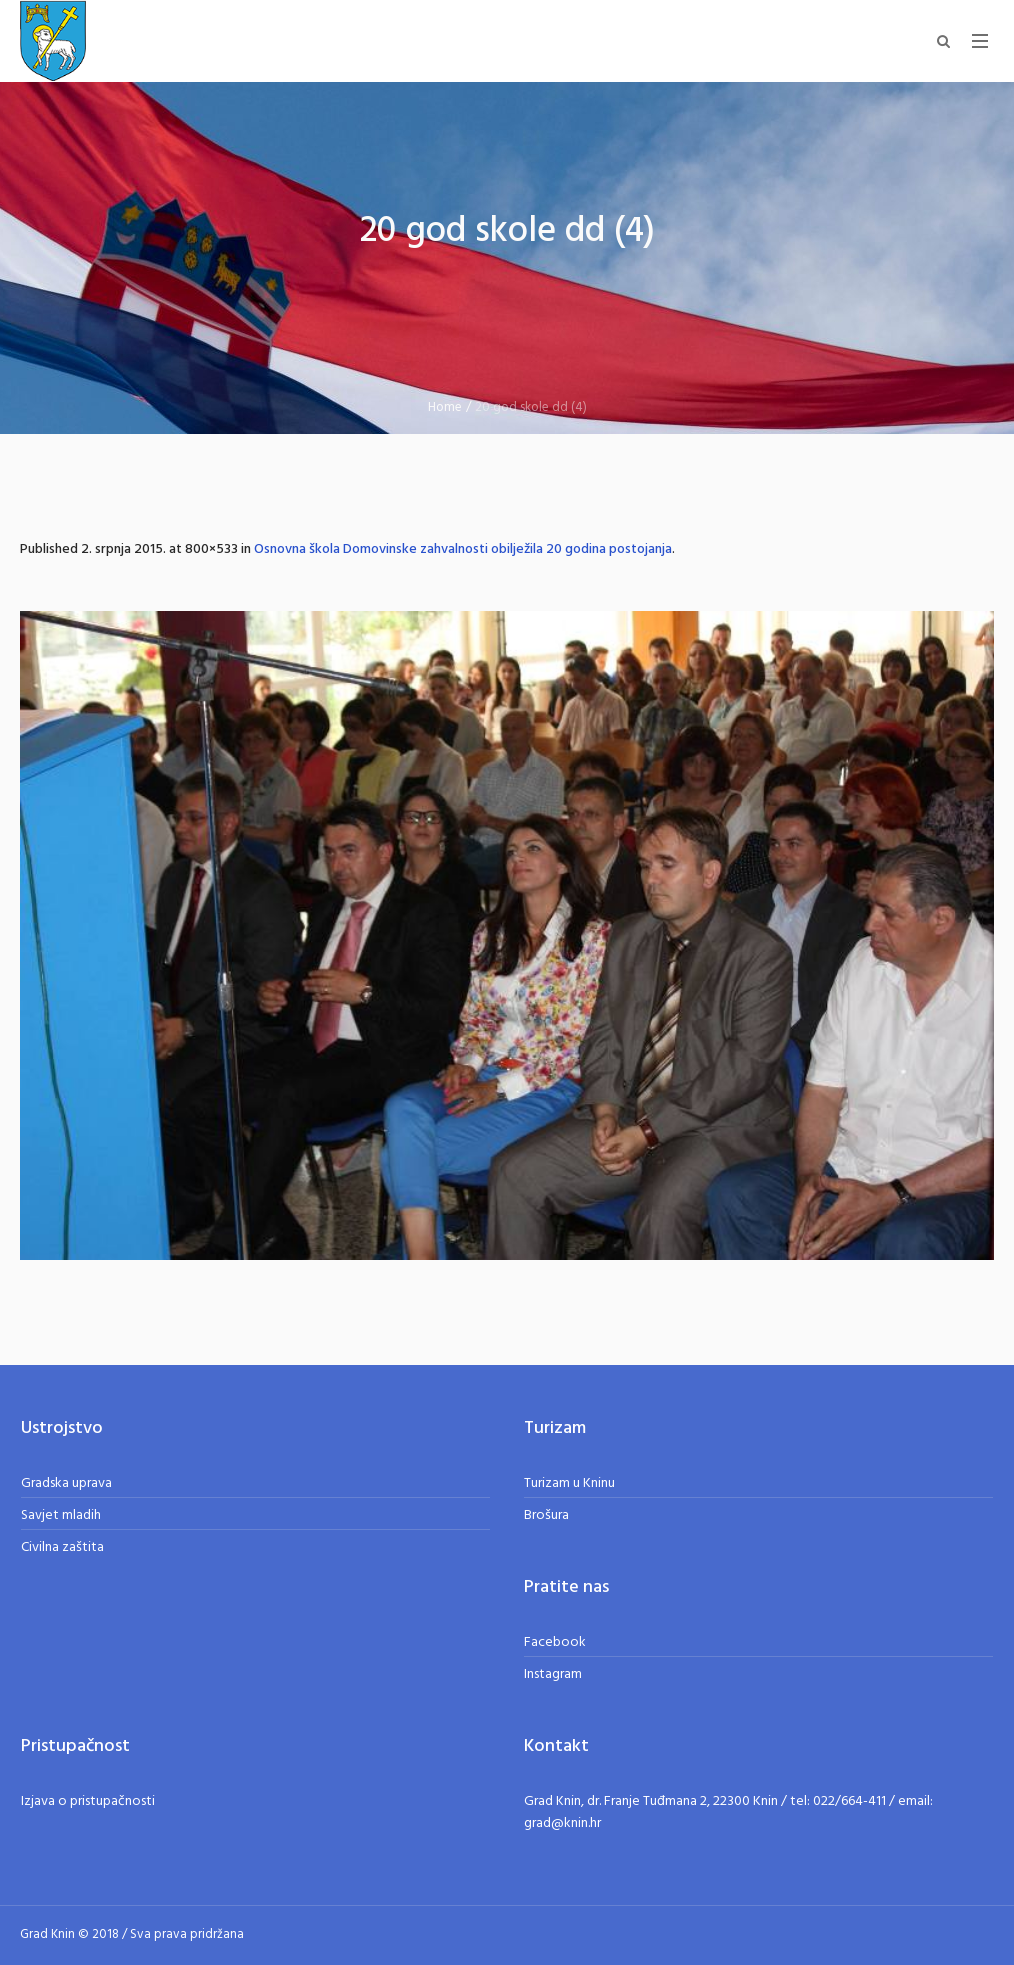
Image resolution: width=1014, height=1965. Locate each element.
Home (445, 407)
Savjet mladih (61, 1515)
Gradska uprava (66, 1483)
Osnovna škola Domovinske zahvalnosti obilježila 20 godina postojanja (463, 549)
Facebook (555, 1642)
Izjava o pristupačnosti (88, 1801)
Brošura (546, 1515)
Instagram (553, 1674)
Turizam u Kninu (569, 1483)
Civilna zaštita (62, 1547)
